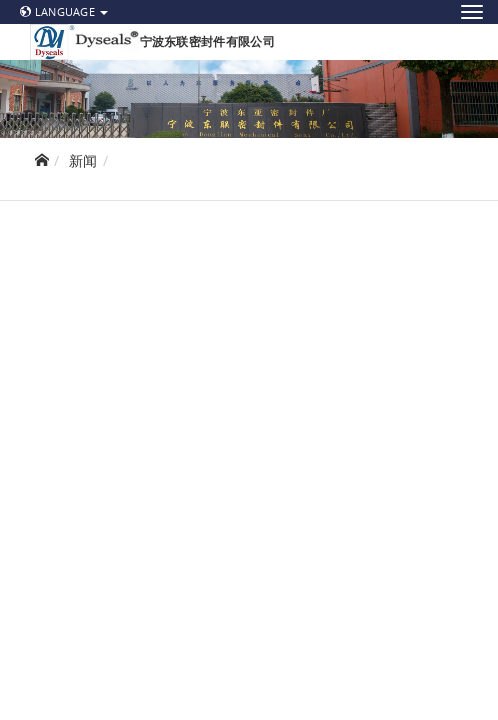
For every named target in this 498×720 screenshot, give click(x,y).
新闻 (83, 160)
